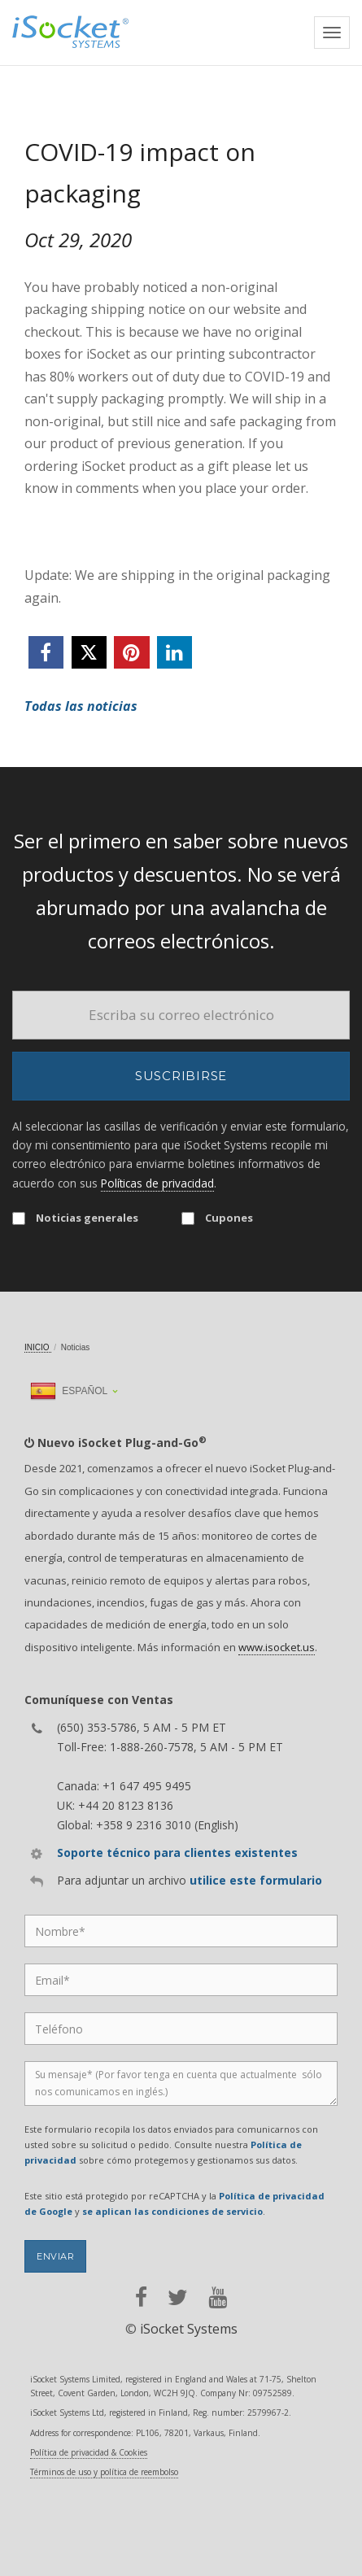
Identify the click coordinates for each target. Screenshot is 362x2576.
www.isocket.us (276, 1647)
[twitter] (89, 652)
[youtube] (217, 2297)
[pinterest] (131, 652)
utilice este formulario (256, 1880)
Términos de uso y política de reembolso (104, 2472)
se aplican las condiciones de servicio (172, 2211)
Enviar (55, 2256)
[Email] (181, 1015)
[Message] (181, 2083)
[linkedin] (174, 652)
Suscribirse (181, 1075)
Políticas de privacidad (157, 1183)
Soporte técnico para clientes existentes (177, 1852)
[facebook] (45, 652)
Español (68, 1391)
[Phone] (181, 2028)
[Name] (181, 1931)
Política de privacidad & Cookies (88, 2452)
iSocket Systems (189, 2329)
